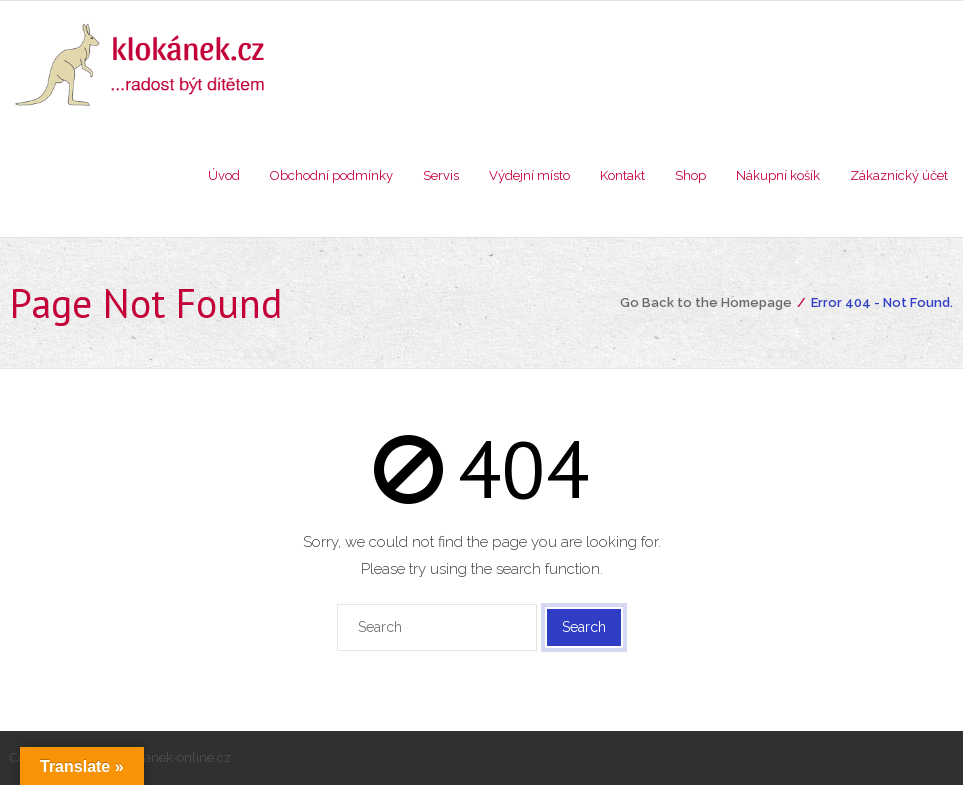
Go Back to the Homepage (706, 302)
